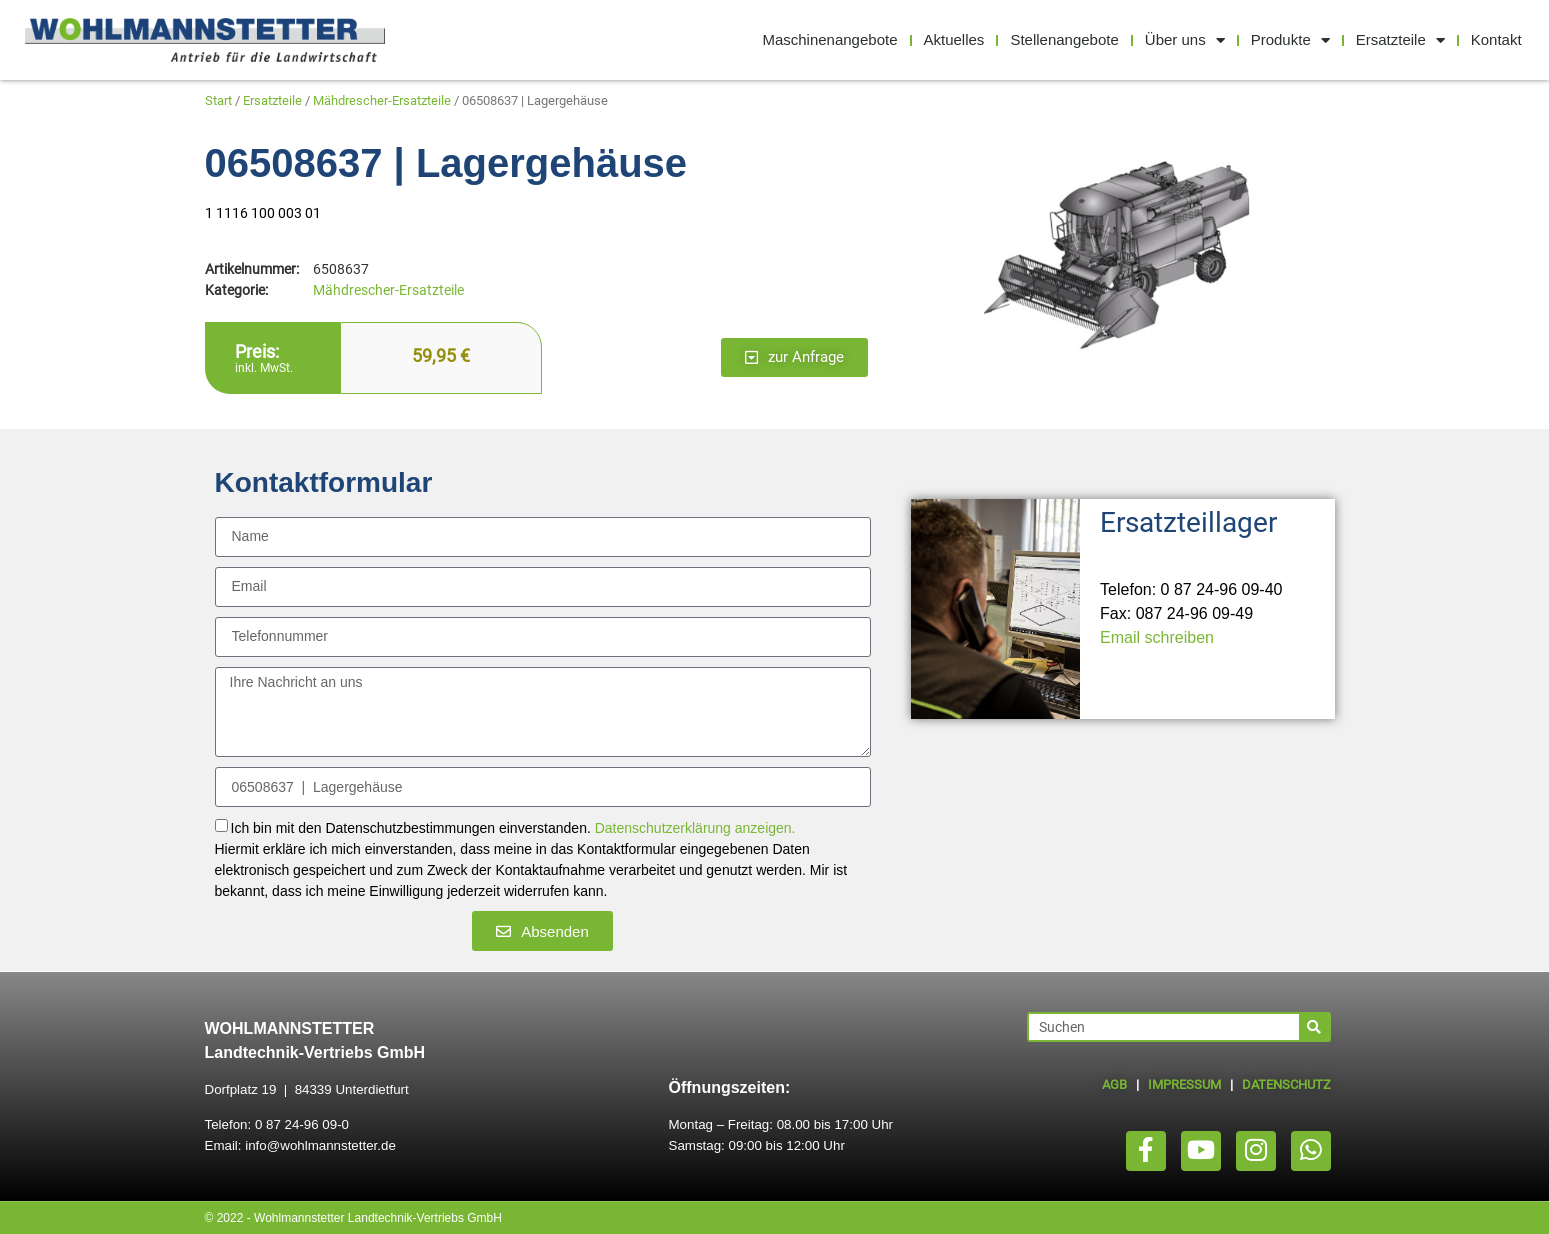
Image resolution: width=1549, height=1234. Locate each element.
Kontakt (1496, 39)
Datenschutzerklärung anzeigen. (695, 829)
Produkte (1290, 40)
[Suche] (1314, 1027)
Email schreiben (1157, 637)
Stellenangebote (1064, 39)
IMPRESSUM (1184, 1084)
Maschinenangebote (829, 39)
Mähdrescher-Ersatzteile (382, 100)
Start (218, 100)
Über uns (1185, 40)
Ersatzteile (1400, 40)
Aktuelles (954, 39)
